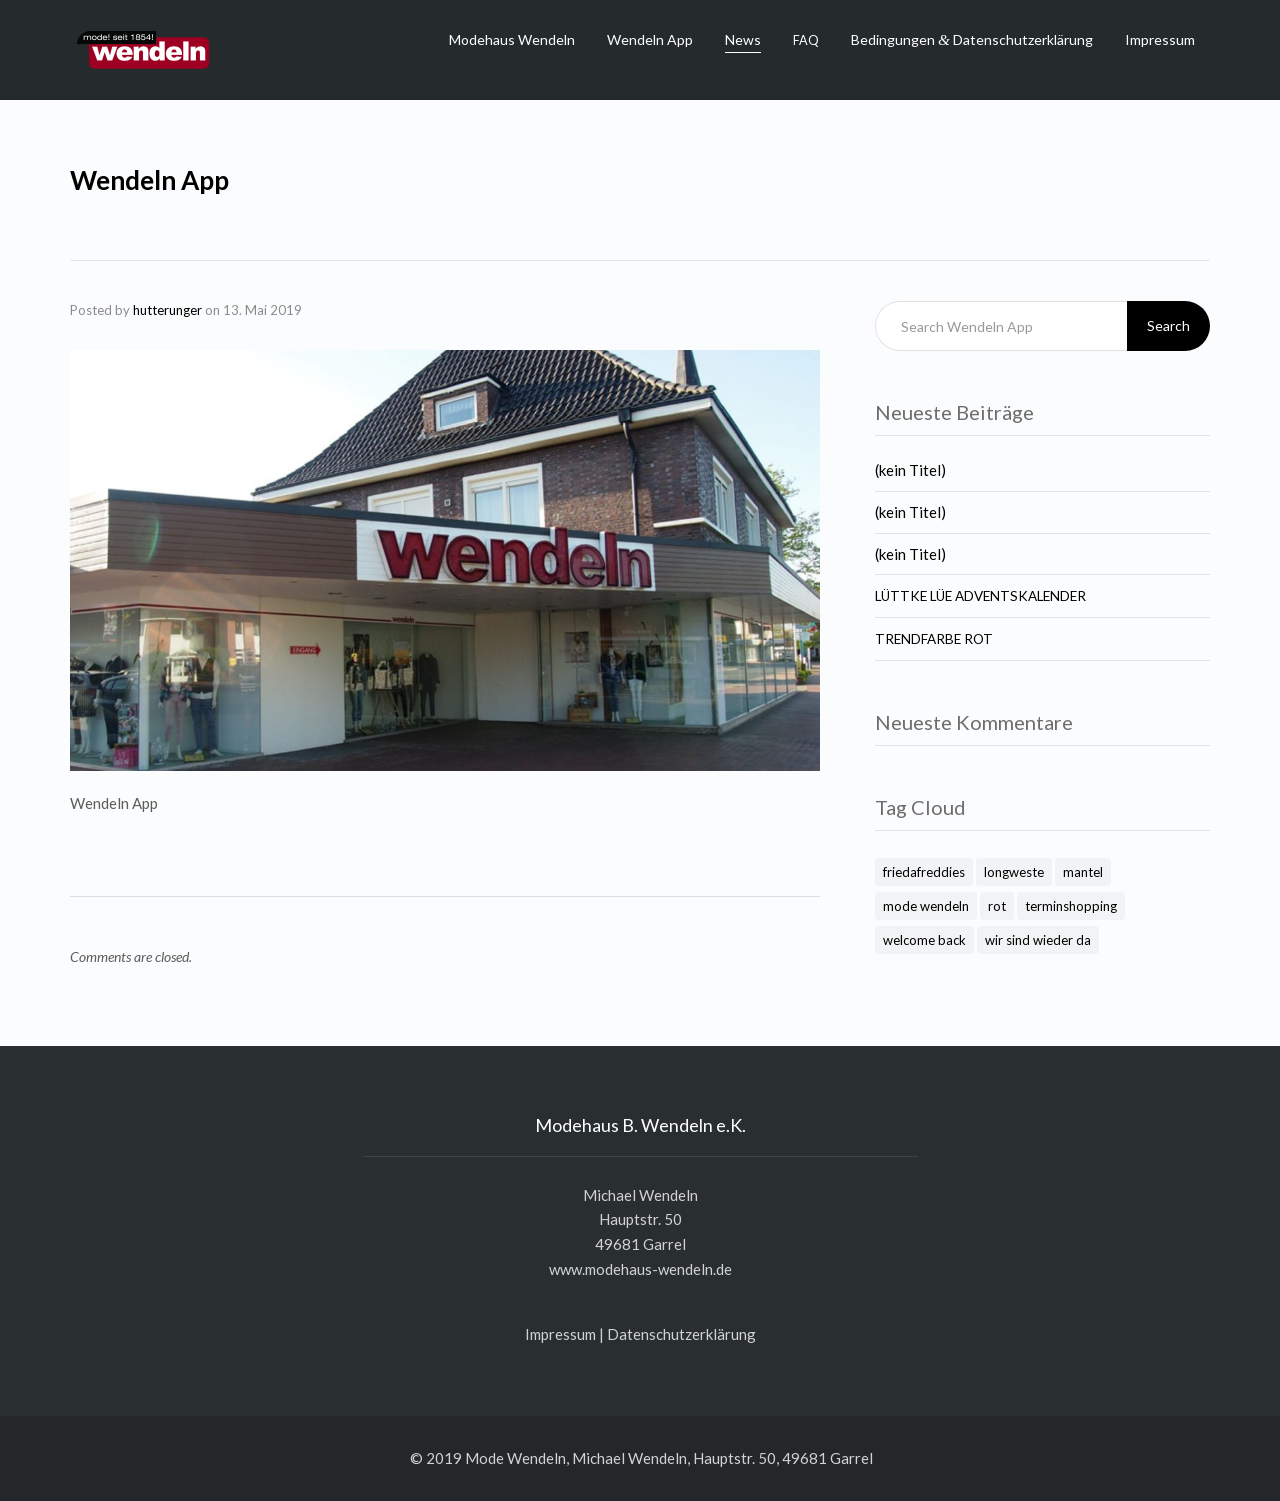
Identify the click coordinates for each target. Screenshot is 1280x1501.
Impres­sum (560, 1334)
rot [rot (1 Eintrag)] (997, 906)
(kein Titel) (910, 470)
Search (1168, 325)
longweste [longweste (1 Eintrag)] (1014, 872)
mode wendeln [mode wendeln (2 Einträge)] (926, 906)
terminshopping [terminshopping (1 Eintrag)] (1071, 906)
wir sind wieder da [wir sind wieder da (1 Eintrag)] (1038, 940)
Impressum (1160, 39)
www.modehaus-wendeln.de (640, 1269)
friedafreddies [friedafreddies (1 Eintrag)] (924, 872)
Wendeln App (650, 39)
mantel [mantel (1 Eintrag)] (1083, 872)
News (743, 39)
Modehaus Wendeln (512, 39)
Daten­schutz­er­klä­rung (681, 1334)
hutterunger (167, 310)
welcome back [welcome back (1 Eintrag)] (924, 940)
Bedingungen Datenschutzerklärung (972, 39)
